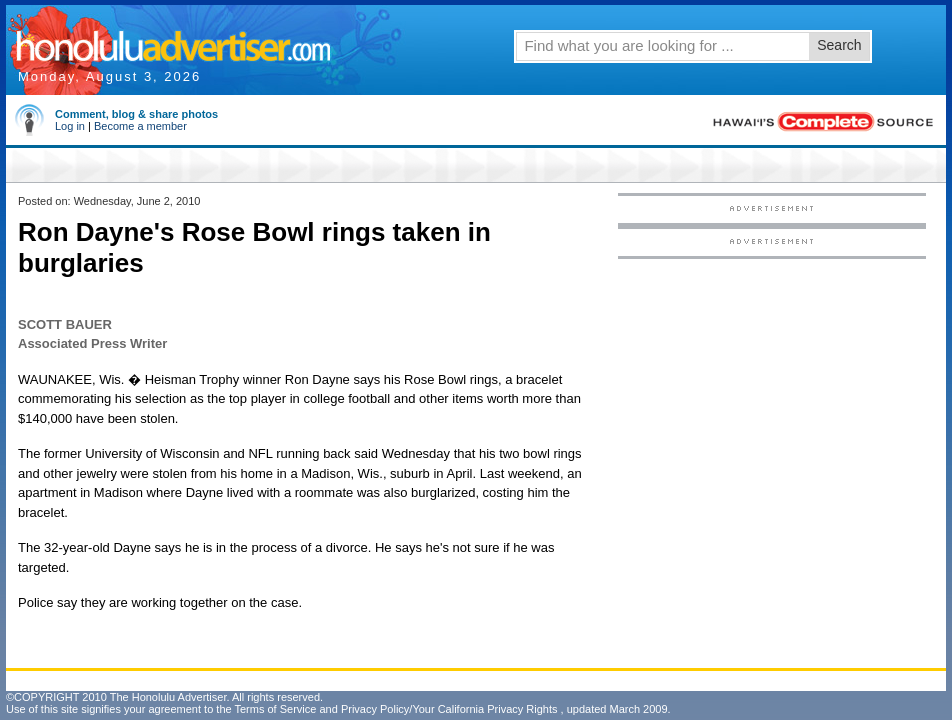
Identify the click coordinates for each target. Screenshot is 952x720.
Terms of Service (275, 709)
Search (839, 45)
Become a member (140, 126)
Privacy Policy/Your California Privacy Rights (449, 709)
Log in (70, 126)
